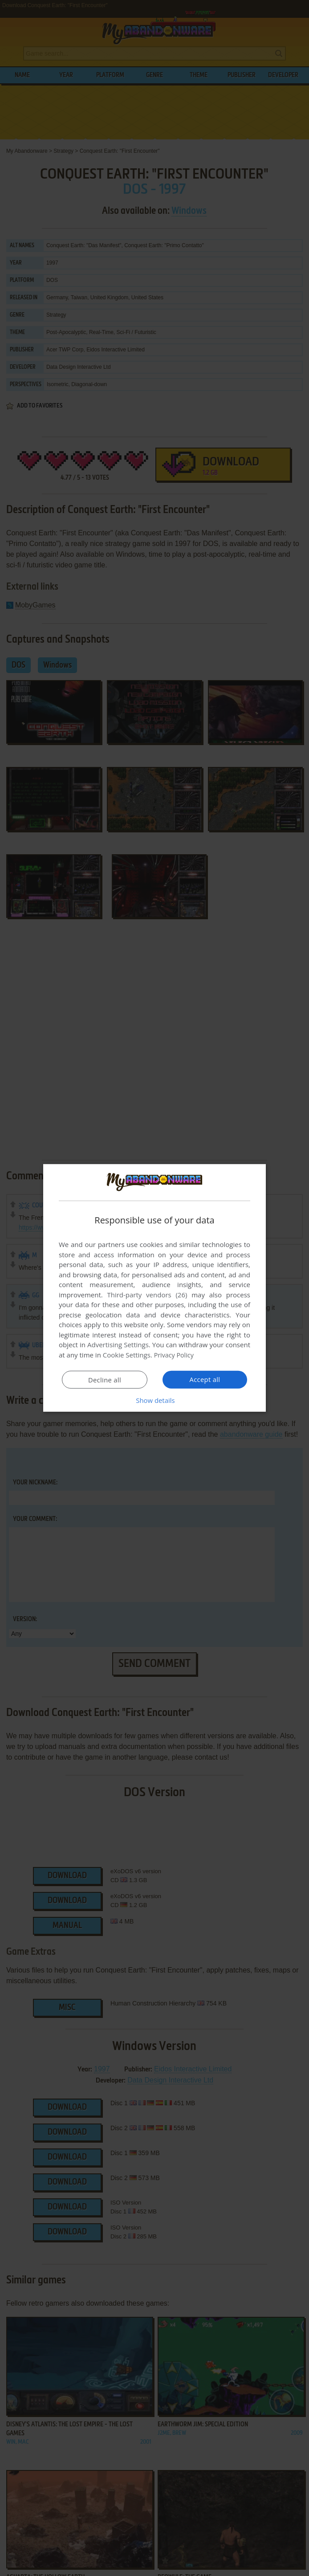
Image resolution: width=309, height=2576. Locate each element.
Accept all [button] (205, 1379)
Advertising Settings (118, 1344)
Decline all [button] (105, 1379)
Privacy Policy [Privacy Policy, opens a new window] (175, 1354)
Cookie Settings (126, 1354)
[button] (154, 1400)
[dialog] (154, 1288)
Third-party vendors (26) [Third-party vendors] (147, 1294)
